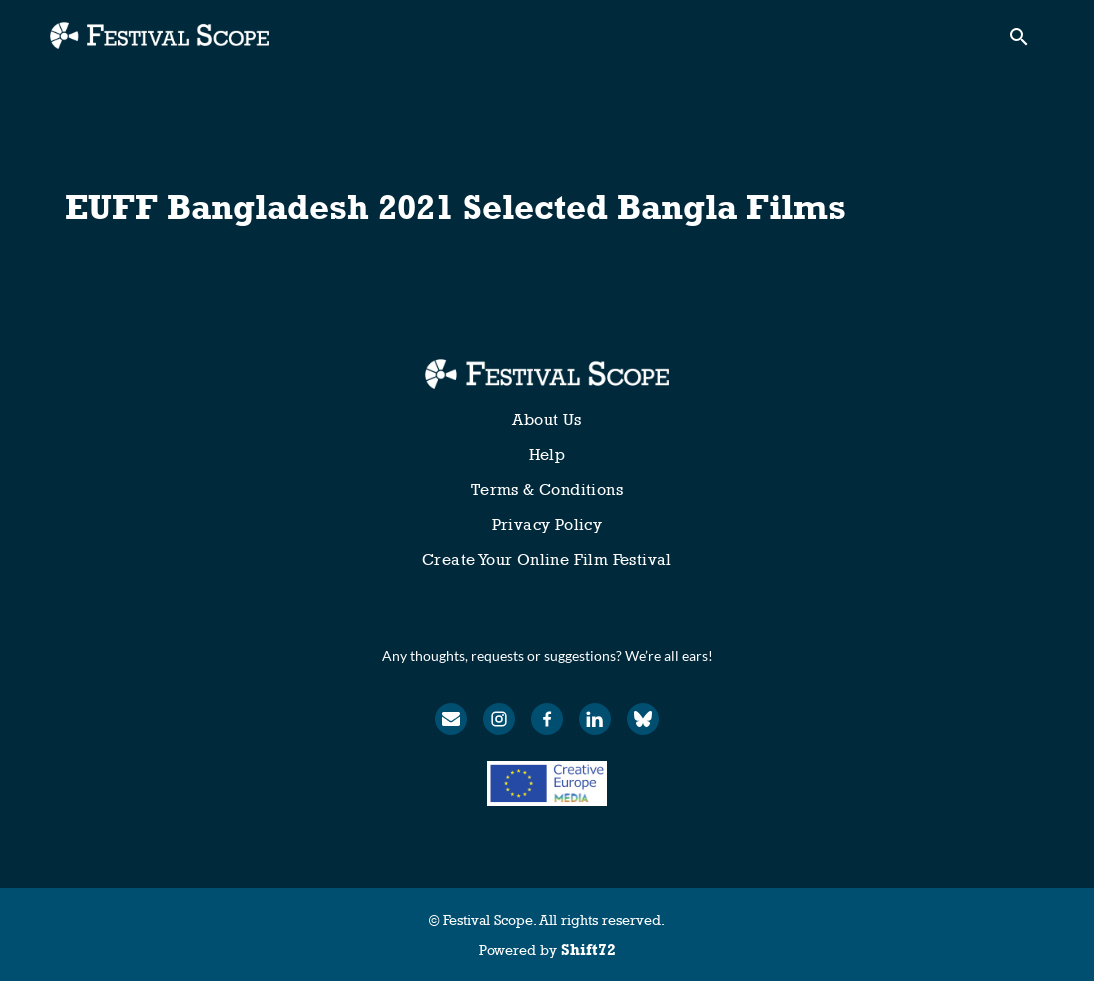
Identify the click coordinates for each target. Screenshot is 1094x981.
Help (547, 454)
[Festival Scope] (546, 374)
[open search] (1026, 41)
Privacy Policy (547, 524)
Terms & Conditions (547, 489)
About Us (546, 419)
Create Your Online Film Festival (547, 559)
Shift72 (588, 949)
